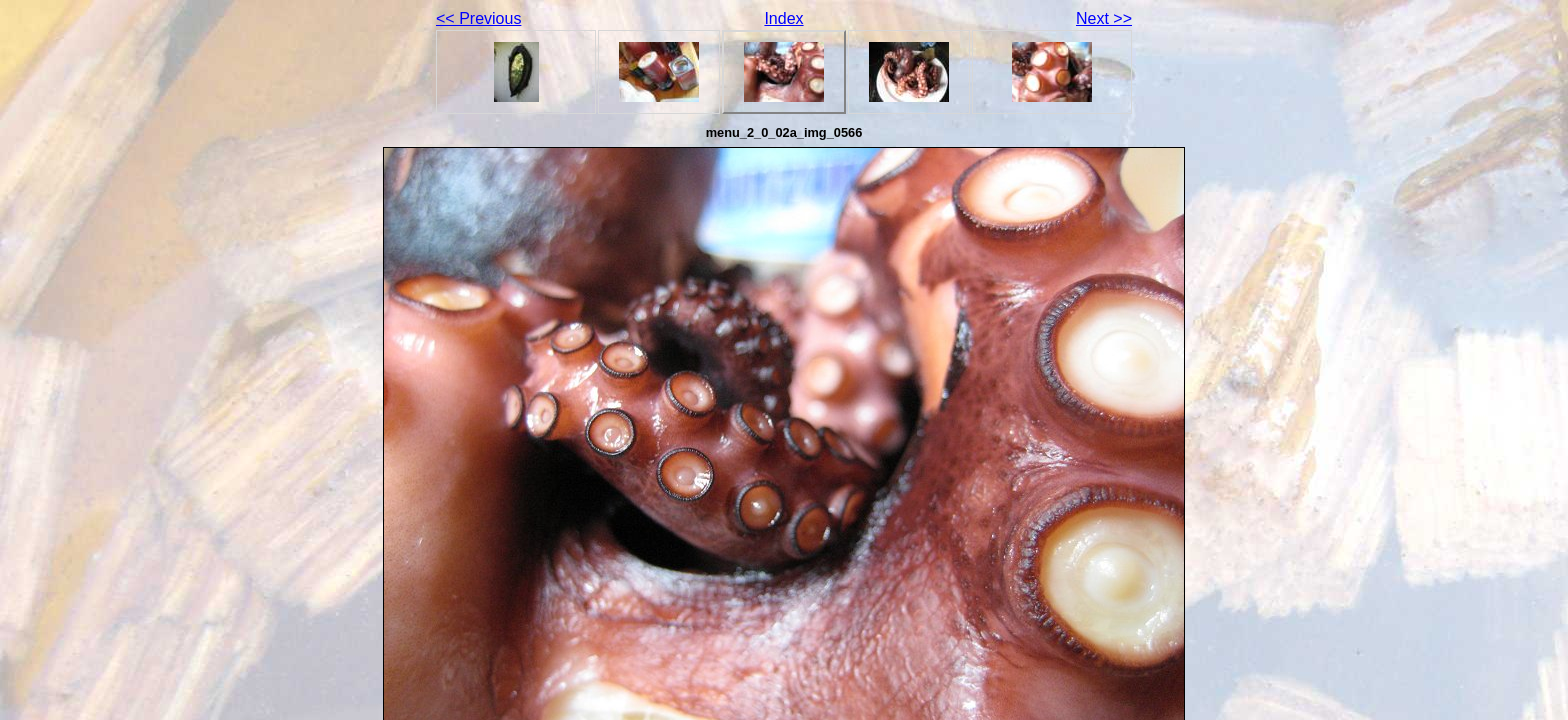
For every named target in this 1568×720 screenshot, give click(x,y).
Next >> (1104, 18)
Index (783, 18)
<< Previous (478, 18)
